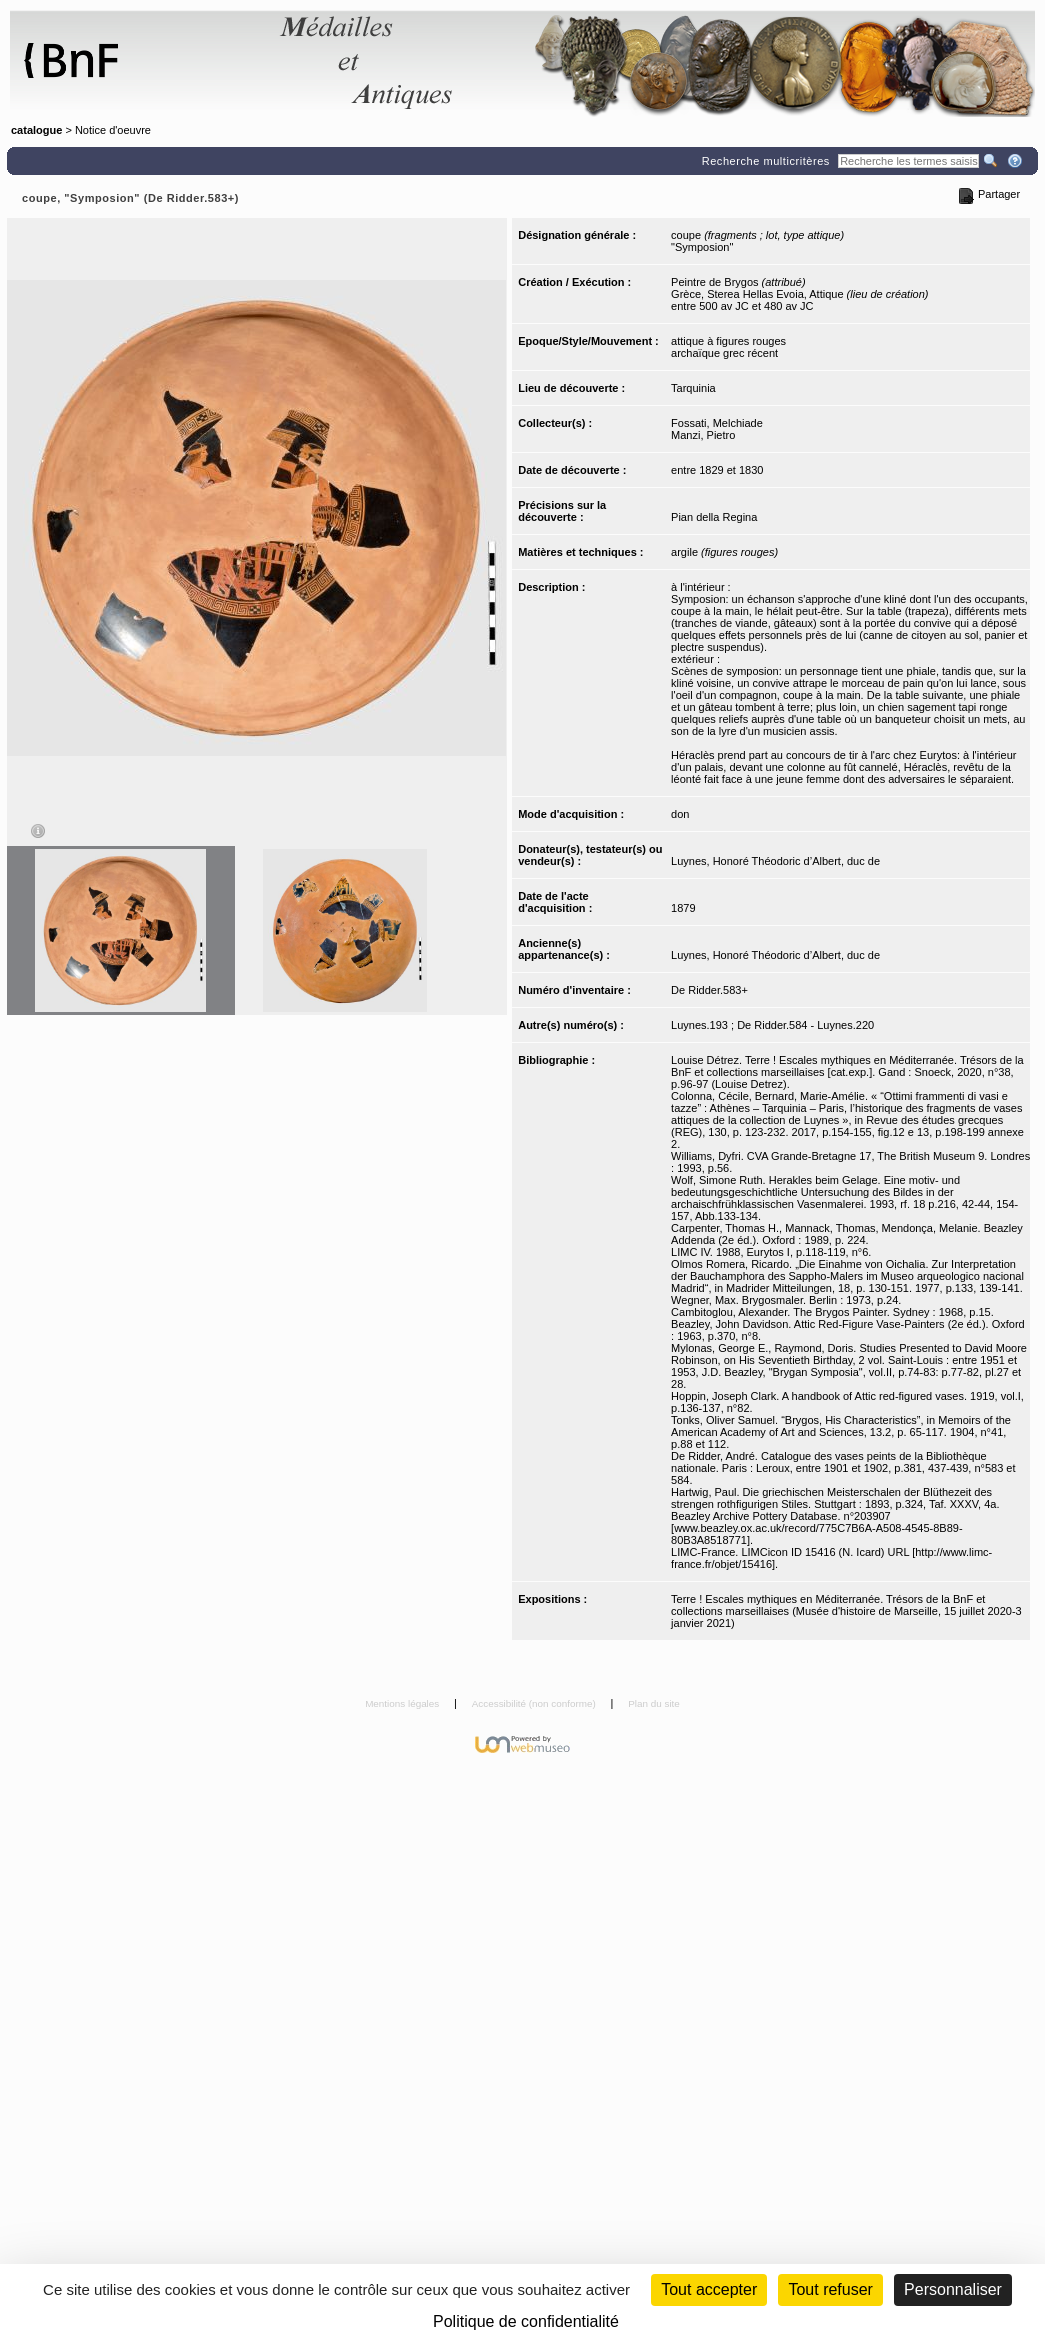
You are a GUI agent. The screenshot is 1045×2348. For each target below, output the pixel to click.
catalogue (36, 130)
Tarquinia (693, 388)
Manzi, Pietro (703, 435)
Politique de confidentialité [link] (526, 2321)
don (680, 814)
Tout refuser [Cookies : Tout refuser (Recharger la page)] (830, 2289)
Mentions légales (403, 1703)
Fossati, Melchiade (717, 423)
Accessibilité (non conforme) (535, 1703)
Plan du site (654, 1703)
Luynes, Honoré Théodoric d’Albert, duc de (775, 861)
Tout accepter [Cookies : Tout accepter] (709, 2289)
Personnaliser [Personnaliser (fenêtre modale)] (953, 2289)
